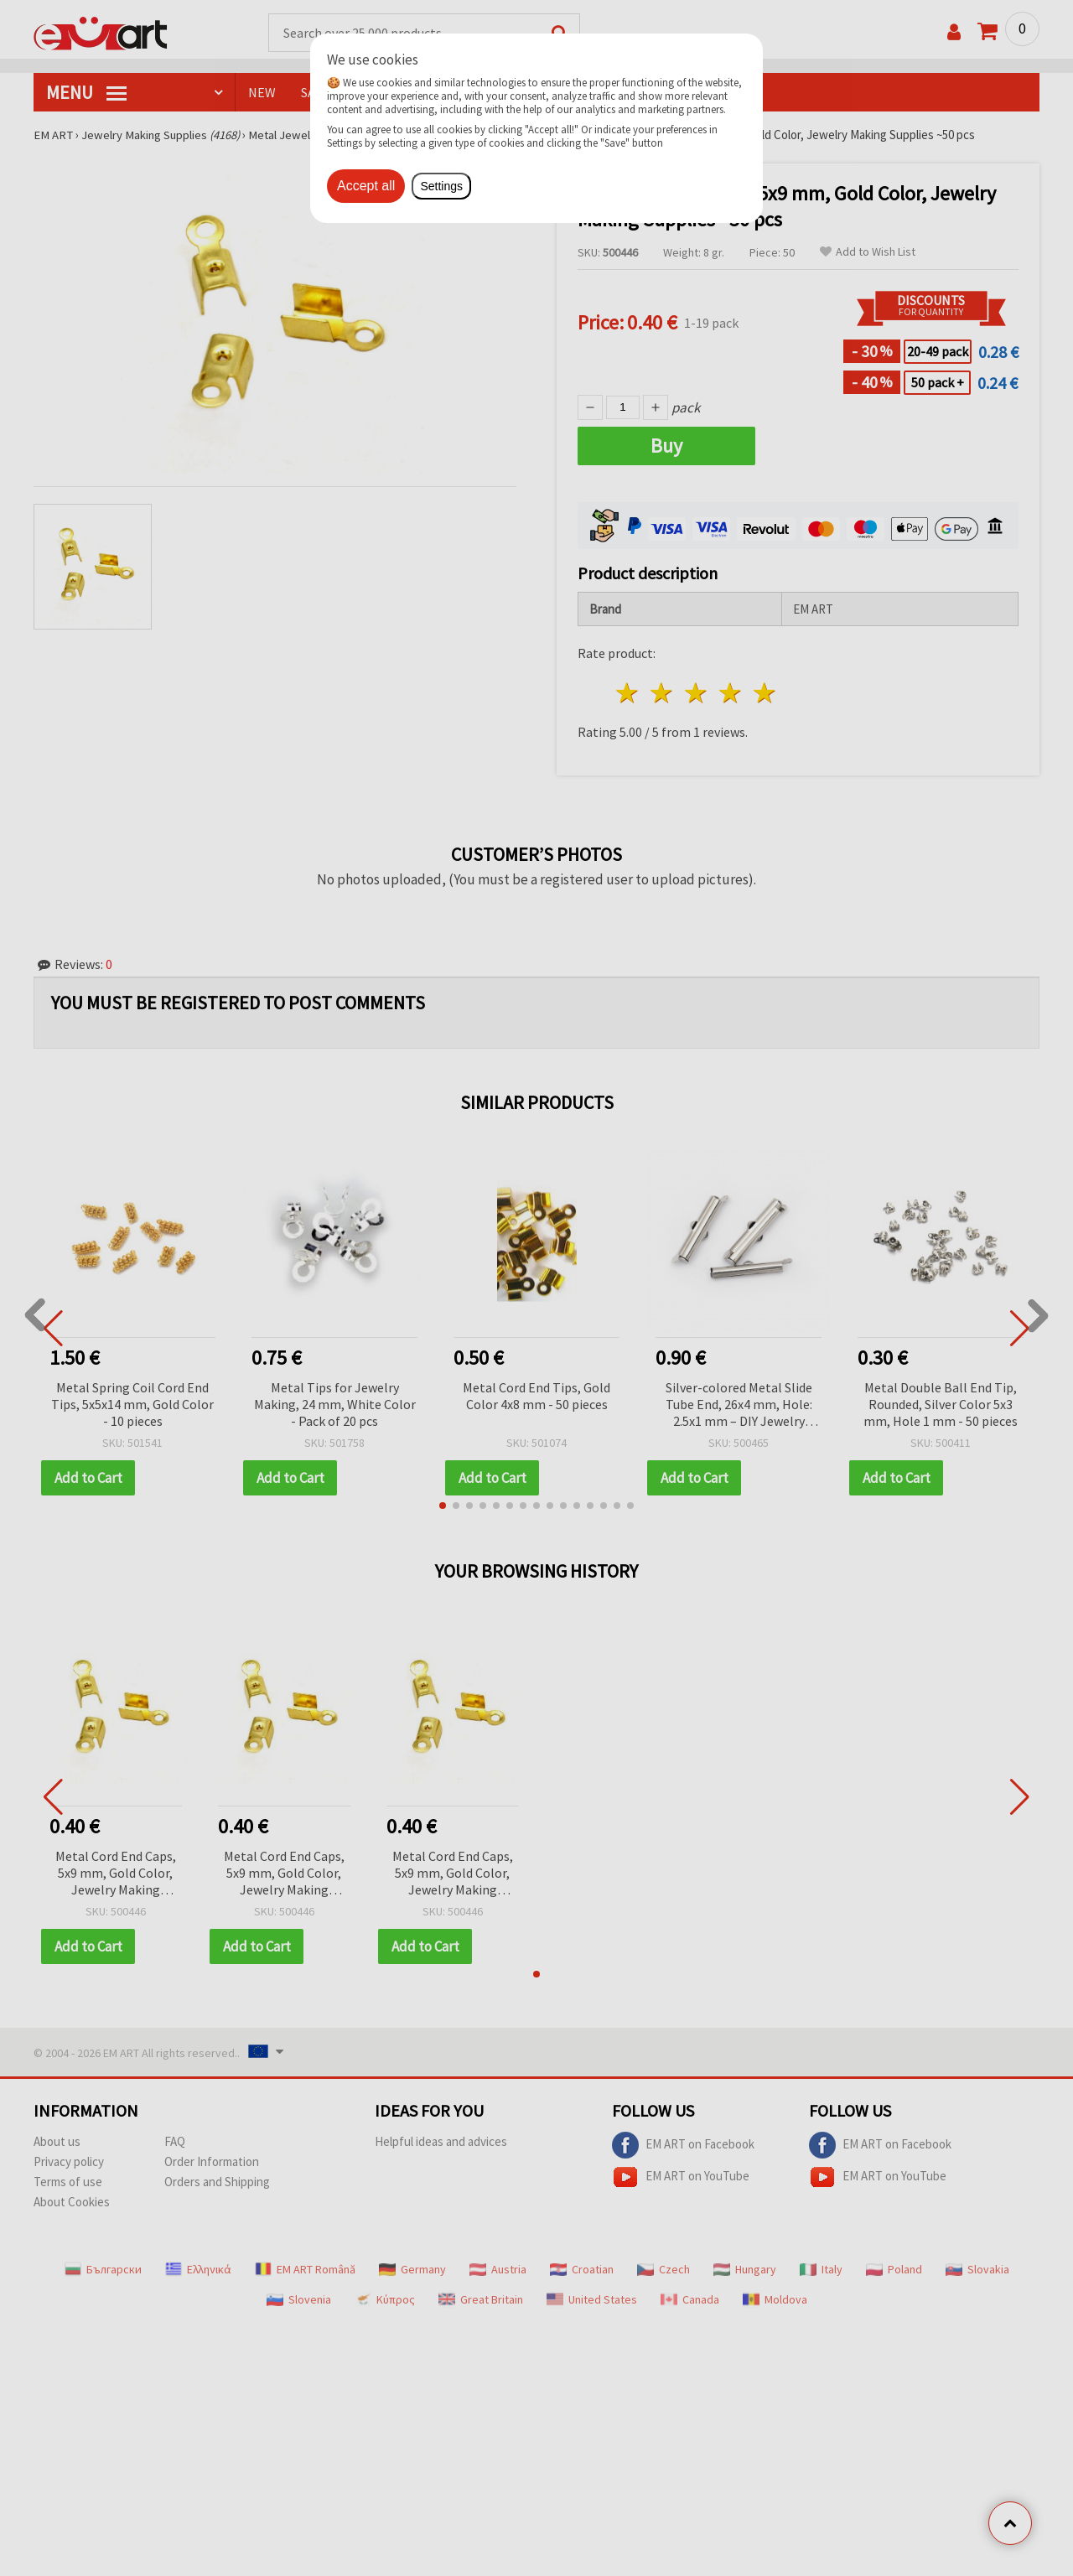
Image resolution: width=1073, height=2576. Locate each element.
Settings (441, 186)
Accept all (366, 186)
